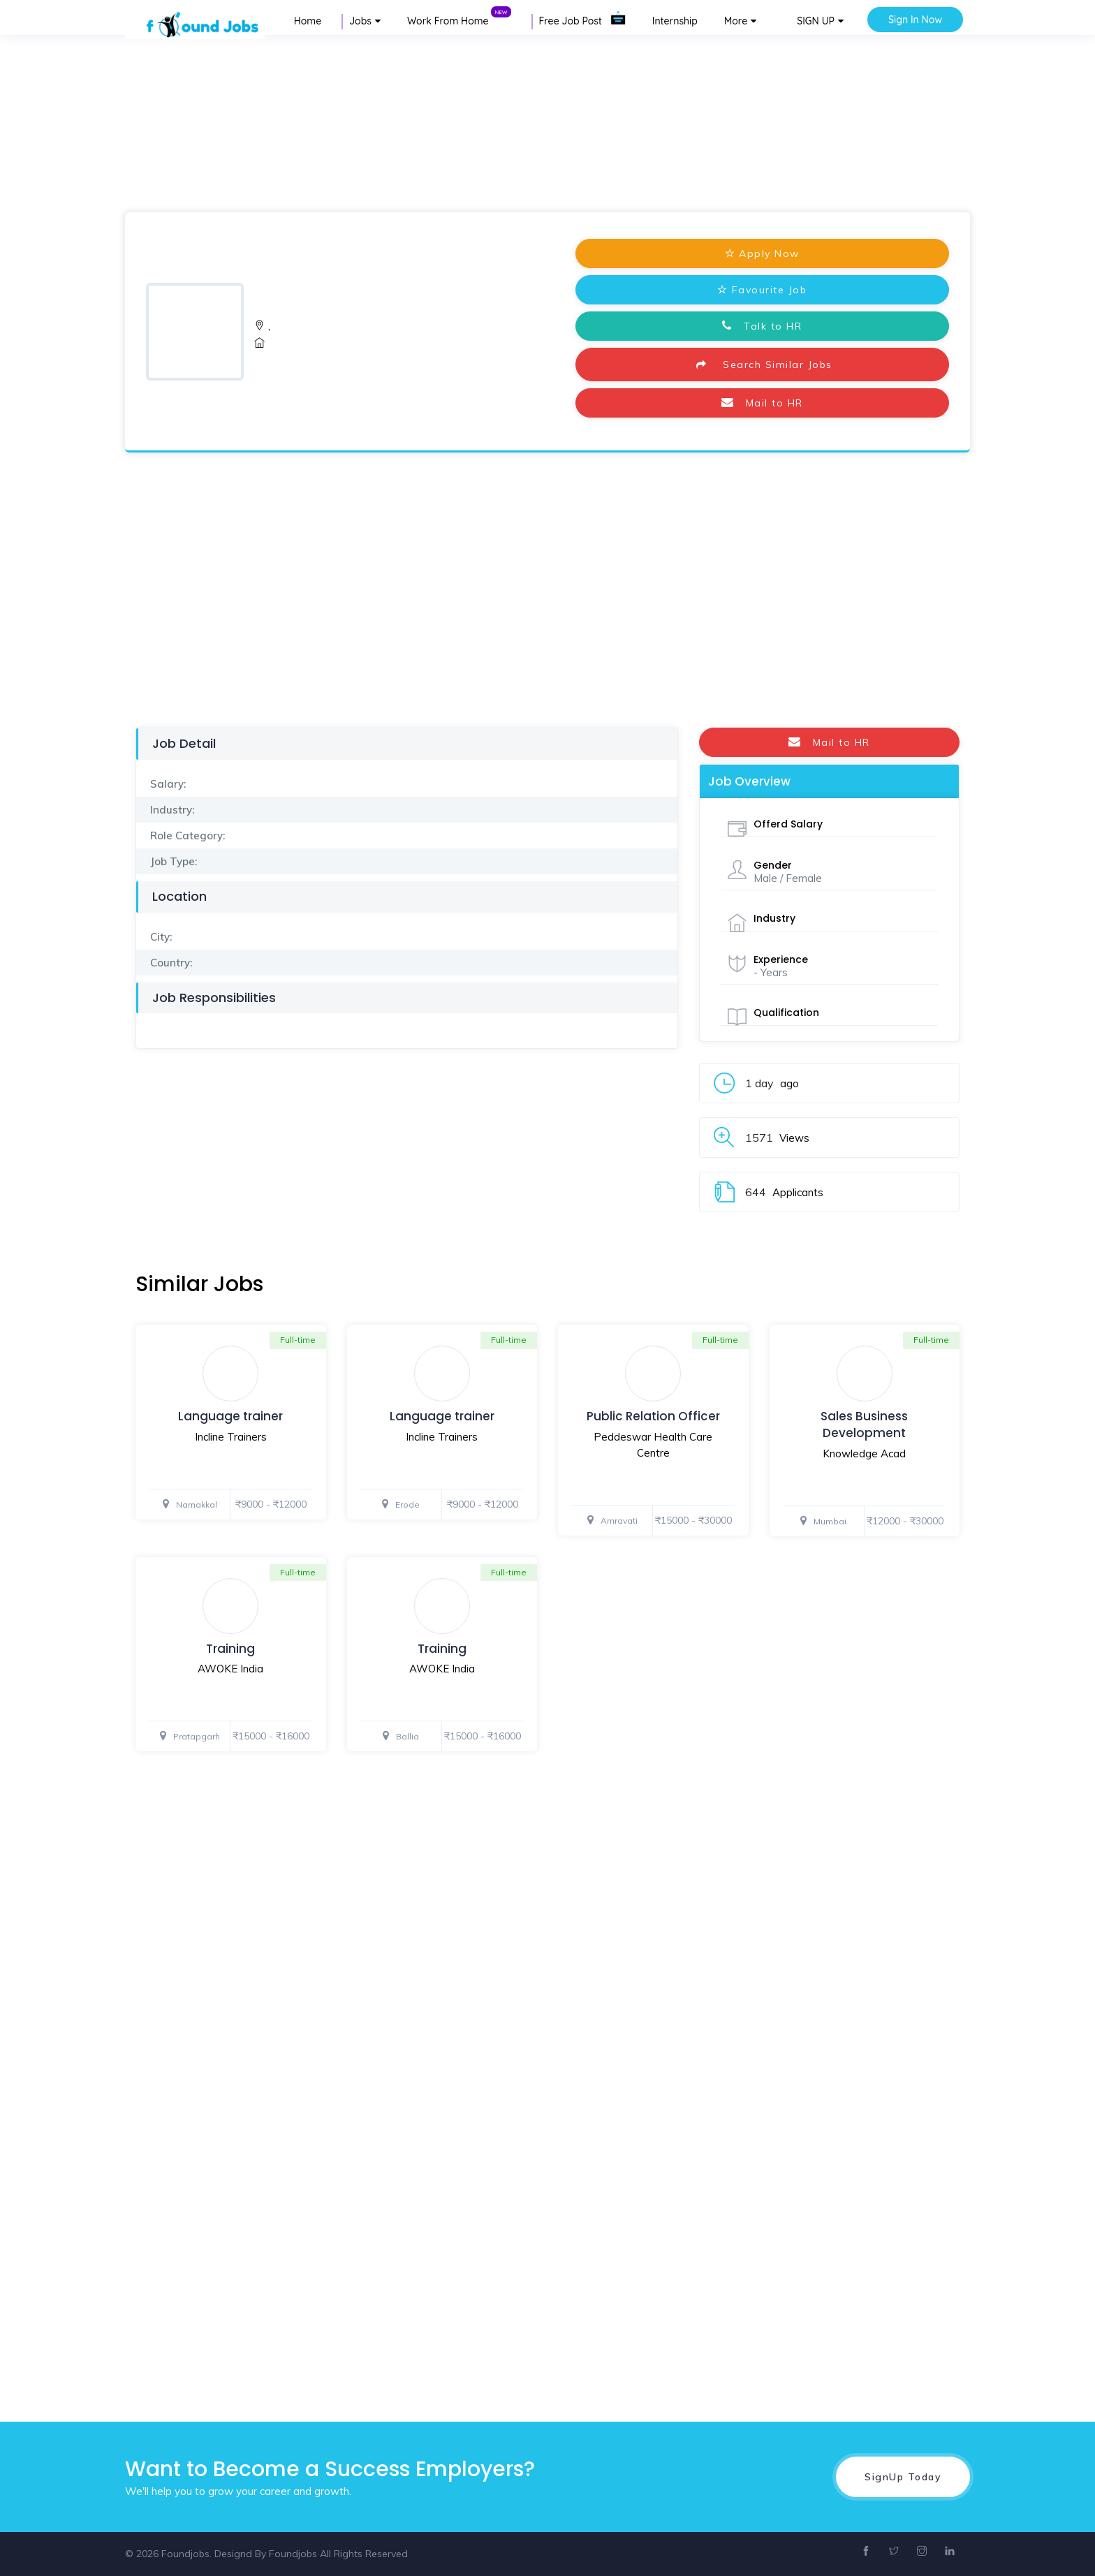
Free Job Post (582, 20)
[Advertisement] (419, 121)
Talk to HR (762, 326)
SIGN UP (816, 21)
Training (230, 1648)
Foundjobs (293, 2553)
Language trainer (230, 1416)
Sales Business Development (864, 1424)
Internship (675, 21)
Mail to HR (762, 403)
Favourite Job (762, 290)
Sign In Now (915, 19)
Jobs (360, 21)
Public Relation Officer (653, 1416)
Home (307, 21)
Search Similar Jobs (762, 364)
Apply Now (762, 253)
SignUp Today (903, 2477)
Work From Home (459, 20)
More (735, 21)
